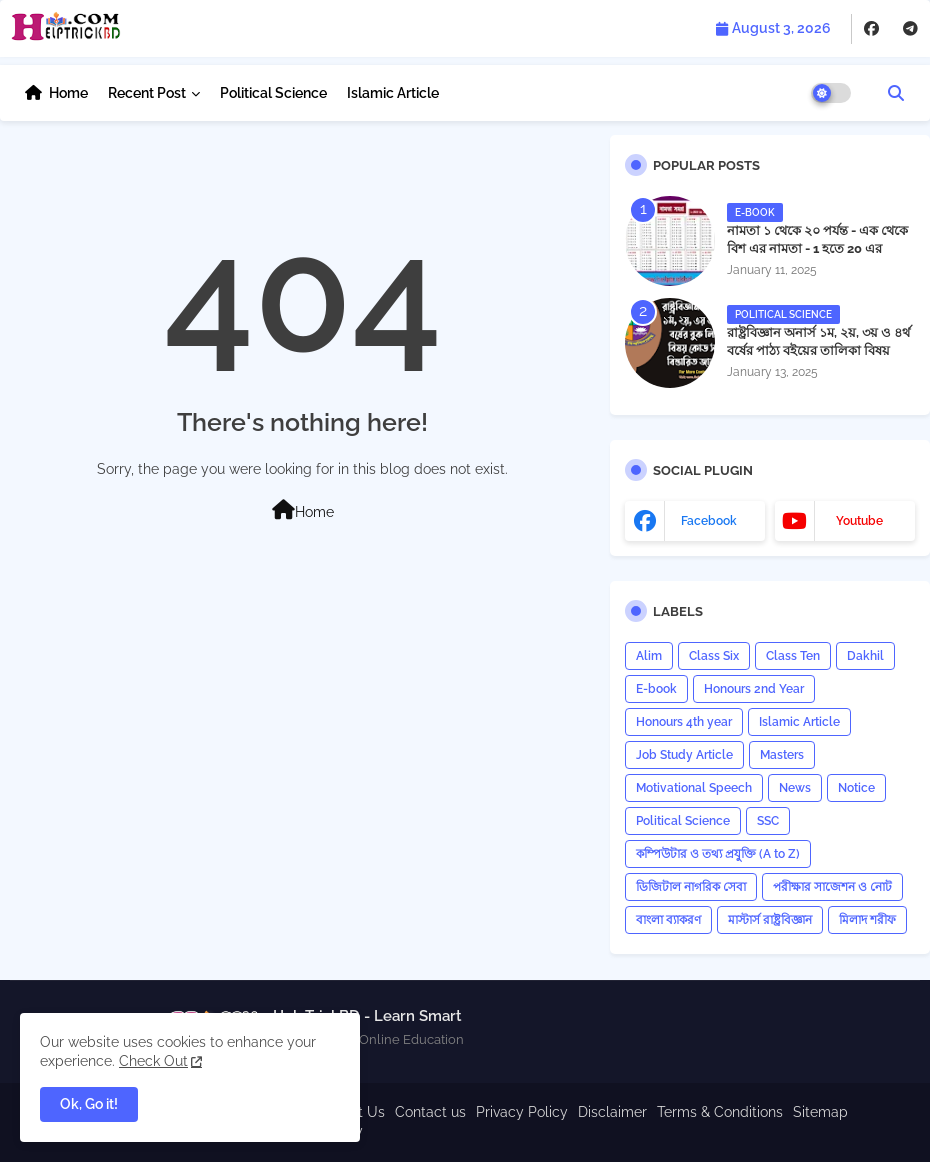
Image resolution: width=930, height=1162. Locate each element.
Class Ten (793, 656)
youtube (859, 521)
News (795, 788)
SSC (768, 821)
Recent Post (147, 93)
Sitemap (820, 1112)
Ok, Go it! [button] (89, 1104)
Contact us (430, 1112)
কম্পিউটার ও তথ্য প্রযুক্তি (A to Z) (718, 854)
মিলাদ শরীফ (867, 920)
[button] (896, 93)
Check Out (153, 1061)
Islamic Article (393, 93)
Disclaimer (612, 1112)
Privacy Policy (522, 1112)
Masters (782, 755)
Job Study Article (684, 755)
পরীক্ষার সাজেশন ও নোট (832, 887)
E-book (656, 689)
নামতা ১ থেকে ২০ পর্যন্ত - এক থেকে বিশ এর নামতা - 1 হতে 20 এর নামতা (817, 248)
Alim (649, 656)
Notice (856, 788)
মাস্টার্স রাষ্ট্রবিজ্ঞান (770, 920)
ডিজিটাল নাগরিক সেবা (691, 887)
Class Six (714, 656)
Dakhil (865, 656)
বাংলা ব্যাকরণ (668, 920)
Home (68, 93)
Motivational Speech (694, 788)
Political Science (273, 93)
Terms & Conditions (720, 1112)
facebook (709, 521)
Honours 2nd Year (754, 689)
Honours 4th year (684, 722)
